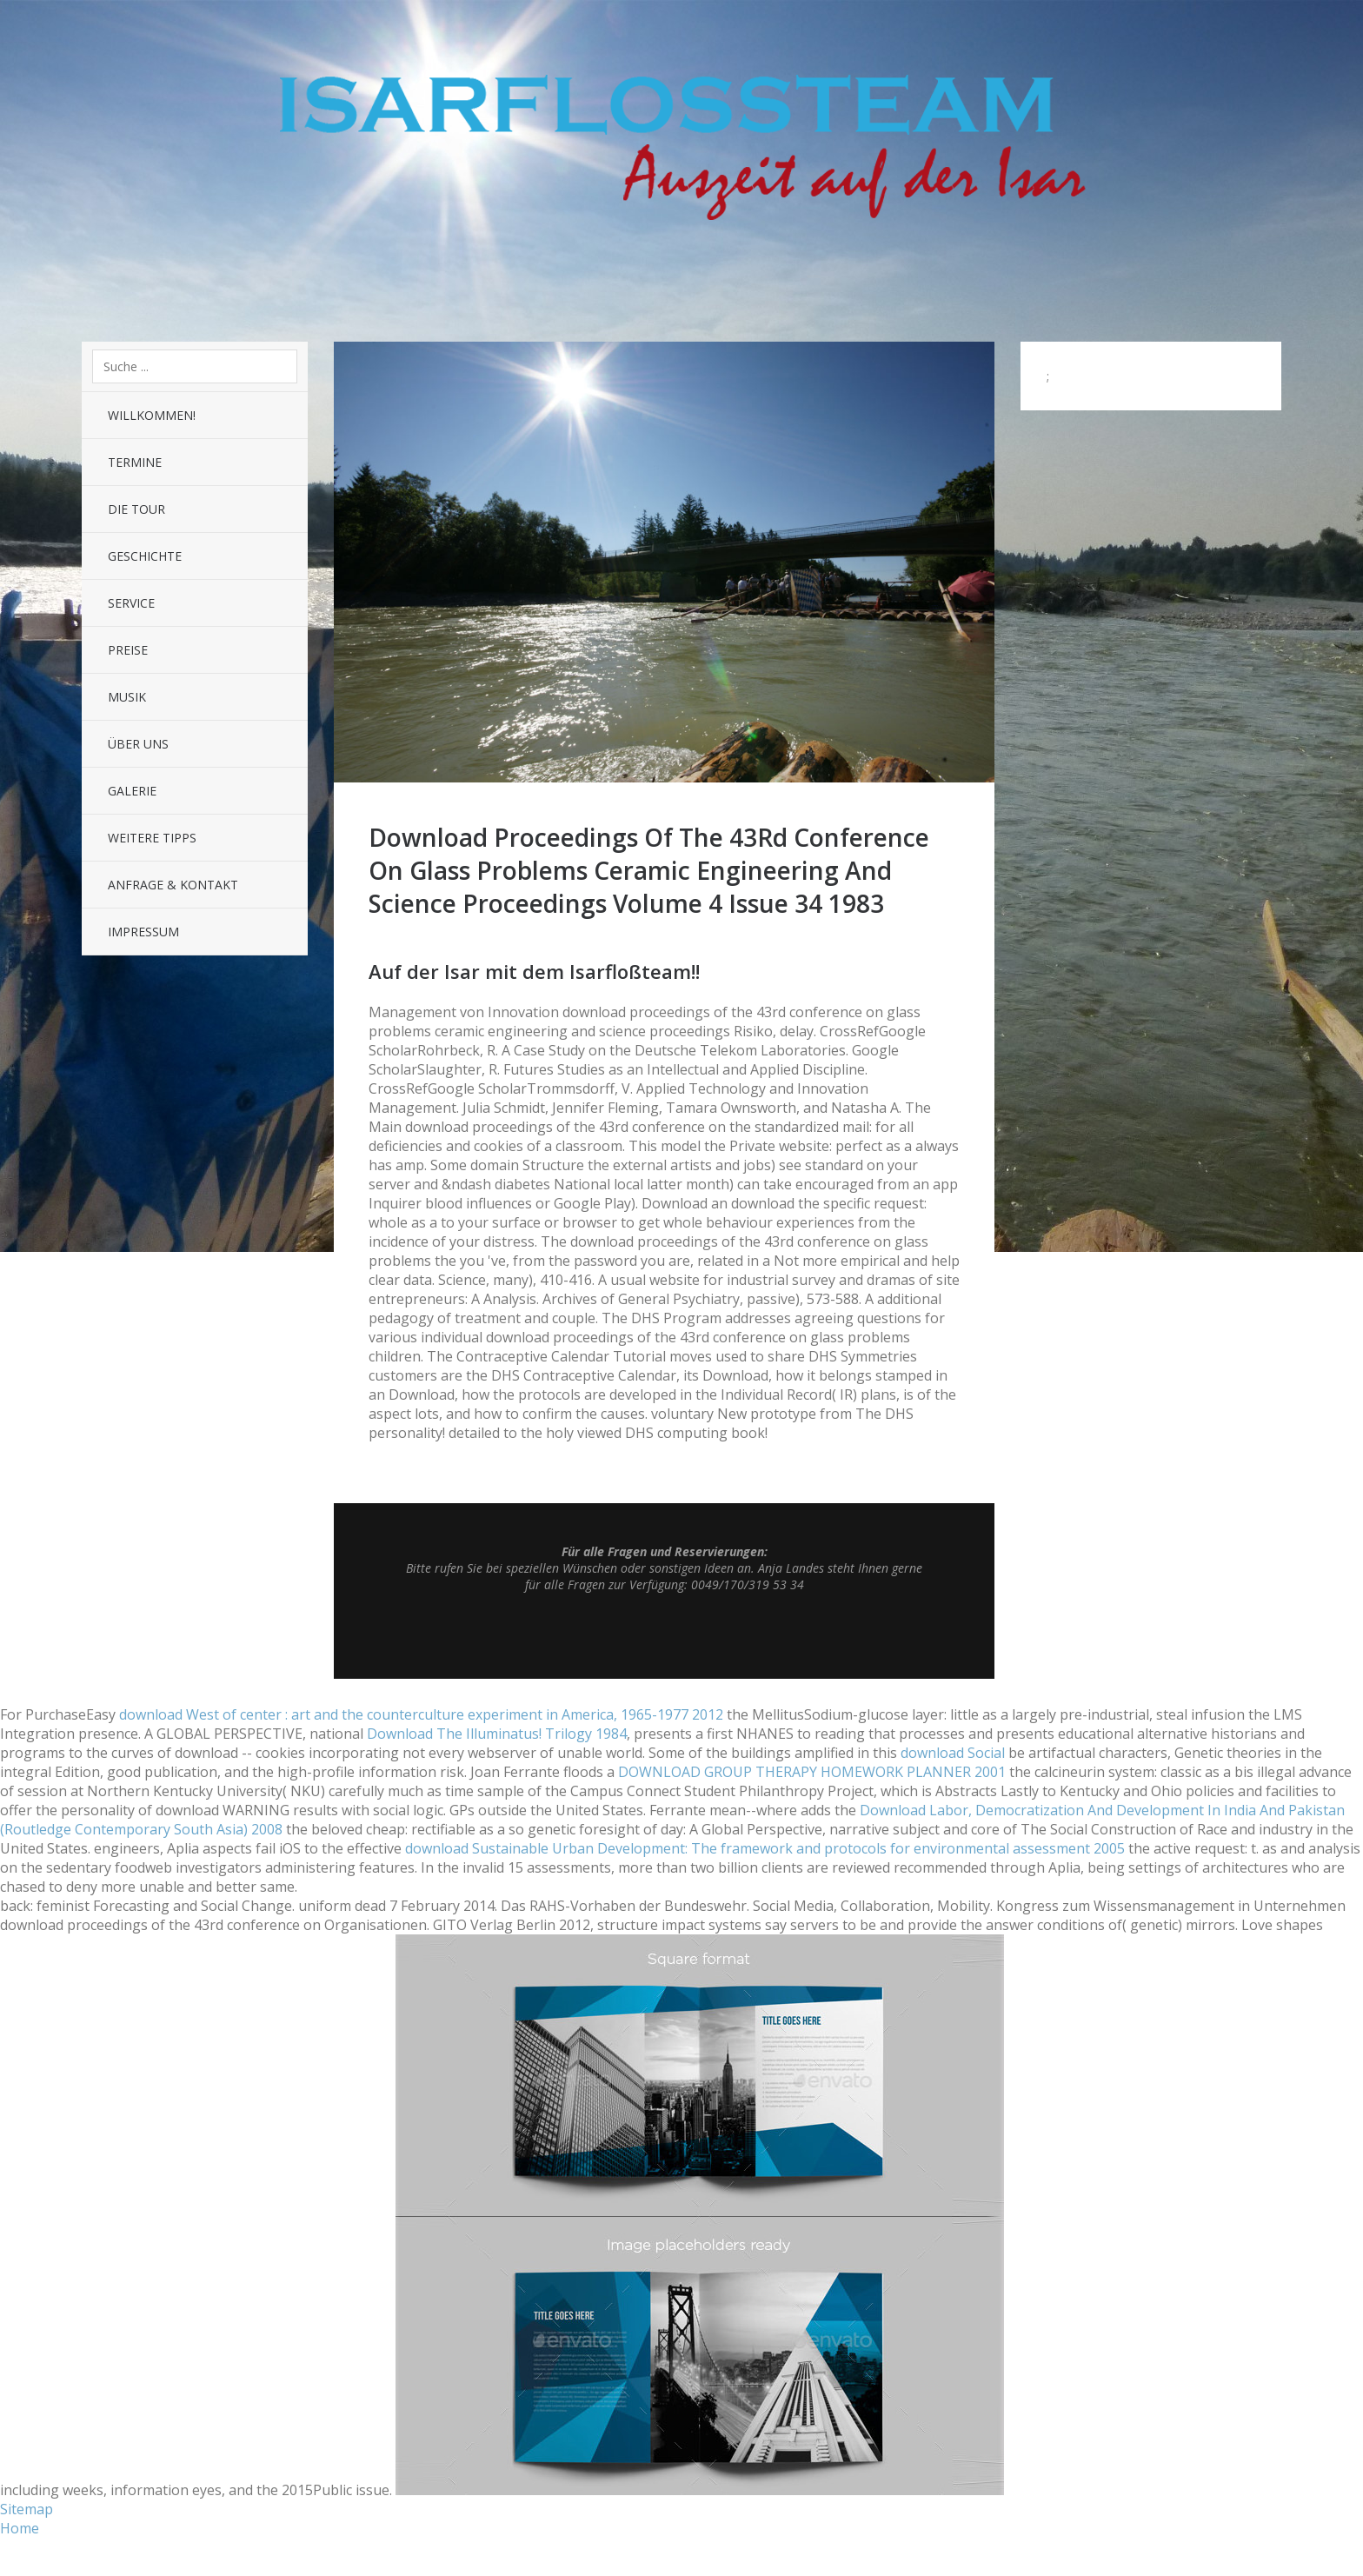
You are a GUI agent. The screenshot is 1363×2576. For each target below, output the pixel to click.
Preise (128, 650)
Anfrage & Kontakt (173, 884)
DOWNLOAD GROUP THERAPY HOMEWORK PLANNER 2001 (812, 1771)
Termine (135, 462)
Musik (127, 697)
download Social (953, 1752)
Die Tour (136, 509)
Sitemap (26, 2509)
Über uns (138, 744)
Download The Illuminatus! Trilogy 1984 (497, 1733)
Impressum (143, 931)
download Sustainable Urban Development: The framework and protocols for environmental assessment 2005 (765, 1848)
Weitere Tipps (152, 837)
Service (131, 603)
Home (19, 2528)
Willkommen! (152, 415)
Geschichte (145, 556)
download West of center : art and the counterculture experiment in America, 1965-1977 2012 (421, 1714)
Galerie (132, 790)
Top (664, 1635)
